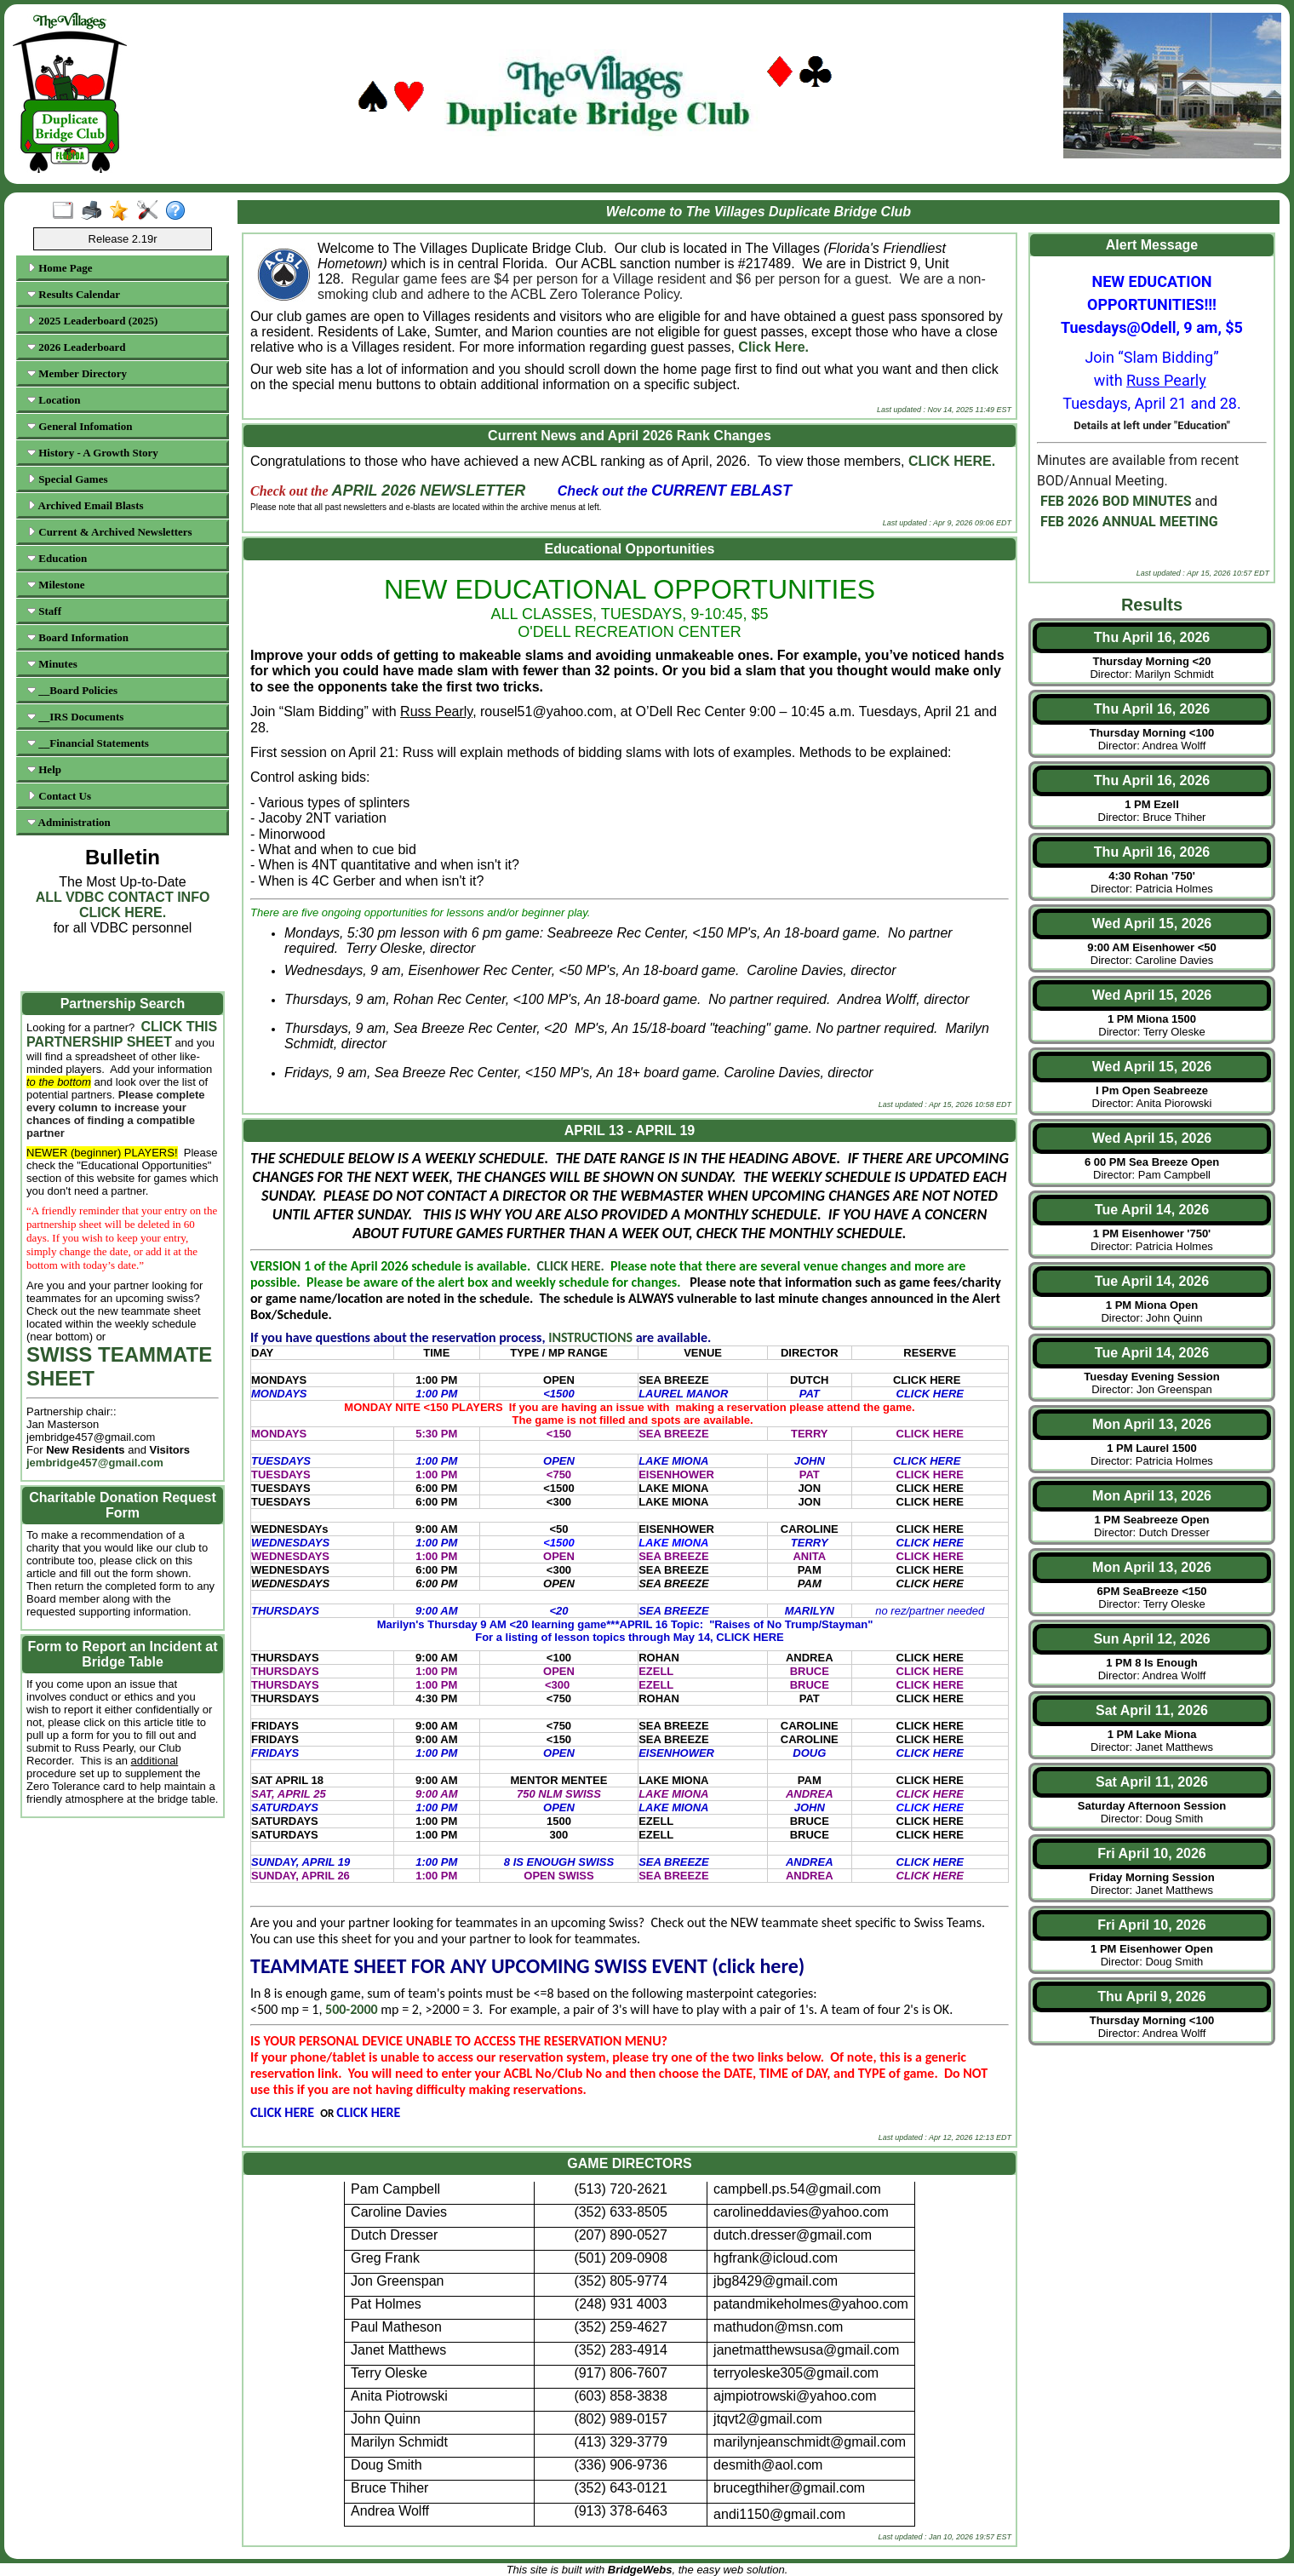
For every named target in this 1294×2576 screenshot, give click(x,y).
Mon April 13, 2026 (1151, 1424)
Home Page (59, 267)
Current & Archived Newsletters (109, 531)
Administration (69, 822)
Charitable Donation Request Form (122, 1505)
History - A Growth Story (92, 452)
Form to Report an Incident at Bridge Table (122, 1654)
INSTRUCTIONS (591, 1337)
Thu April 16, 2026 (1152, 637)
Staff (44, 611)
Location (53, 399)
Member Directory (77, 373)
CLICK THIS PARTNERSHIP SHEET (121, 1034)
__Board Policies (72, 690)
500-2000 (351, 2009)
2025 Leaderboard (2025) (92, 320)
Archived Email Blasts (85, 505)
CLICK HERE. (951, 461)
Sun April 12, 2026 (1151, 1639)
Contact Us (59, 795)
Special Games (67, 479)
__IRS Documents (75, 716)
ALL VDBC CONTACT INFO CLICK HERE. (123, 905)
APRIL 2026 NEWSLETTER (429, 490)
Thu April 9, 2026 (1151, 1996)
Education (57, 558)
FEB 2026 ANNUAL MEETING (1129, 521)
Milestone (55, 584)
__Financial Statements (88, 743)
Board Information (78, 637)
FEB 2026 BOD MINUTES (1116, 501)
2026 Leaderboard (76, 347)
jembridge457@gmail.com (94, 1462)
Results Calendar (73, 294)
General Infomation (79, 426)
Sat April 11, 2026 (1152, 1710)
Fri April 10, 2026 (1151, 1853)
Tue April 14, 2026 (1152, 1209)
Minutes (52, 663)
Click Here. (773, 347)
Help (44, 769)
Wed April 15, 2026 (1152, 923)
